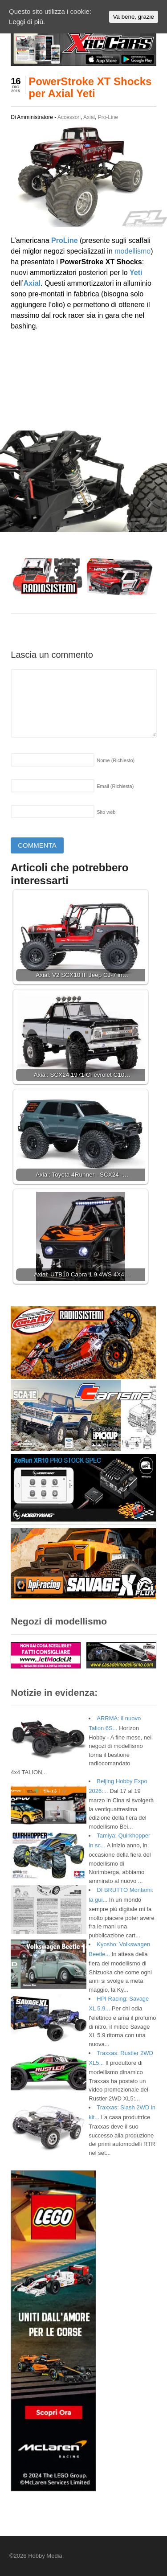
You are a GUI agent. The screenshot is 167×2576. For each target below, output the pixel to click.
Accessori (69, 117)
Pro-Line (108, 117)
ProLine (64, 240)
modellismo (132, 251)
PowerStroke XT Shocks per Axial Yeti (90, 87)
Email (115, 786)
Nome (115, 760)
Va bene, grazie (133, 16)
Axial (89, 117)
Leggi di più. (27, 21)
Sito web (106, 812)
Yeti (136, 272)
